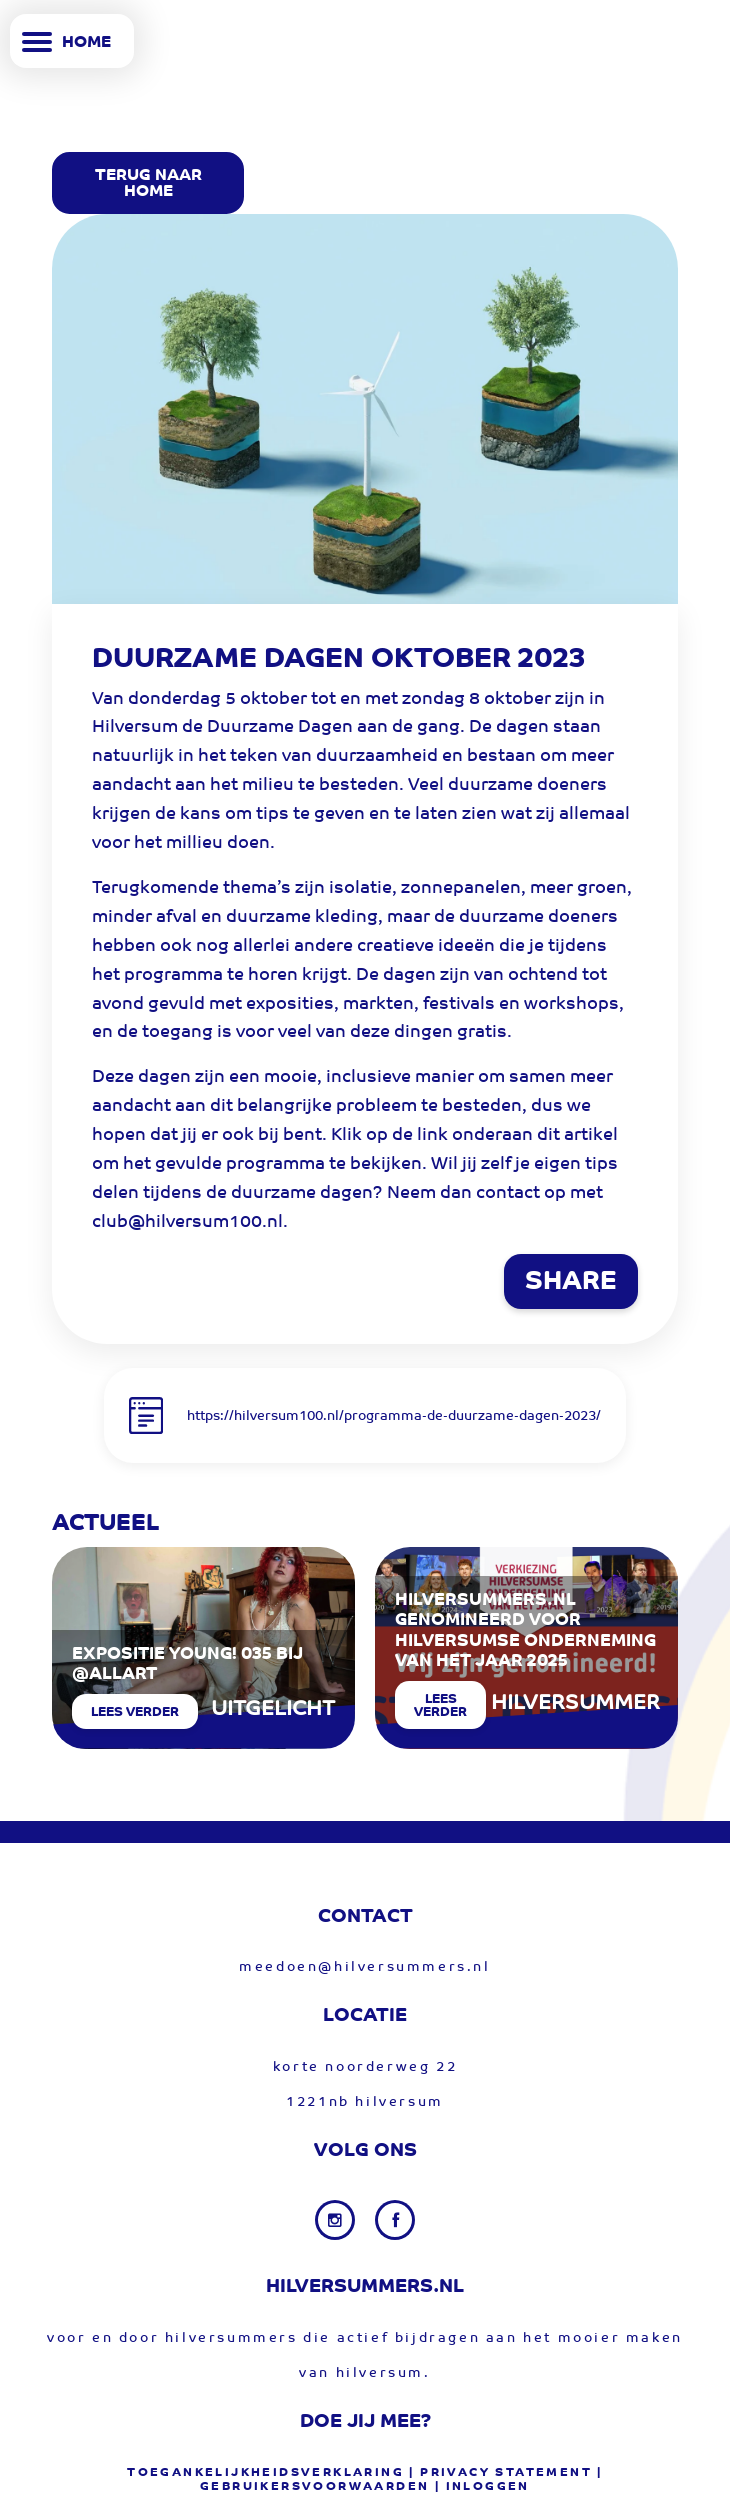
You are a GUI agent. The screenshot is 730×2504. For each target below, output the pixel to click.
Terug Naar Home (148, 184)
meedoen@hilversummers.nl (364, 1967)
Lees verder (135, 1712)
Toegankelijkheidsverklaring (265, 2473)
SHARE (571, 1283)
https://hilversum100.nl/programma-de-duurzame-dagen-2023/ (394, 1416)
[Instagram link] (337, 2220)
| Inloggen (482, 2487)
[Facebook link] (395, 2220)
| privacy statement (500, 2473)
